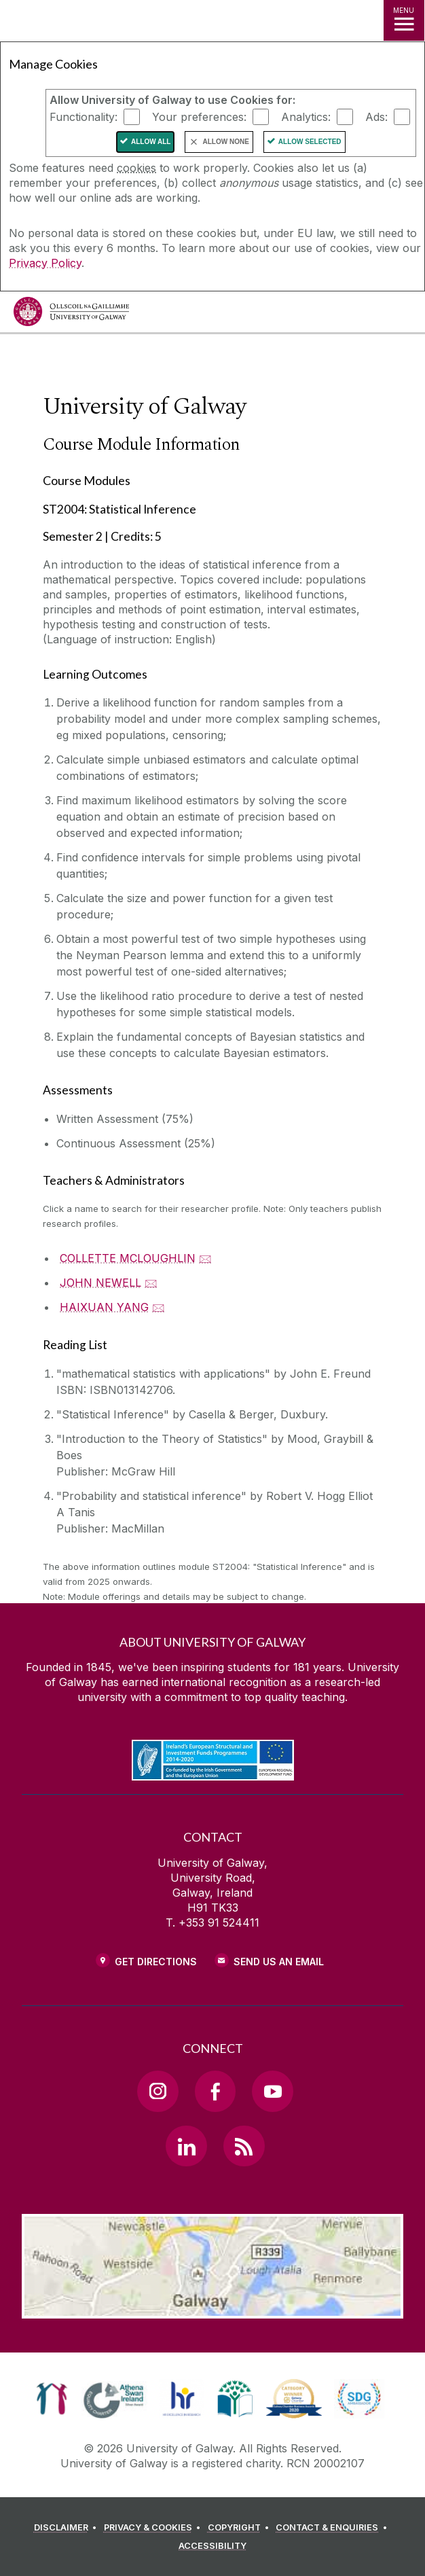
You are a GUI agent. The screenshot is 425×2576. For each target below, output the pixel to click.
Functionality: (83, 117)
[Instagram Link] (157, 2091)
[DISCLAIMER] (67, 2528)
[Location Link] (212, 2308)
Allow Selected (309, 141)
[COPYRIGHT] (241, 2528)
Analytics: (306, 117)
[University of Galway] (71, 315)
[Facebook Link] (215, 2091)
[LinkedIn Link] (186, 2146)
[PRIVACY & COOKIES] (154, 2528)
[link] (52, 2398)
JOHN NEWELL (100, 1282)
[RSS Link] (243, 2146)
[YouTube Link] (272, 2091)
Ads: (376, 117)
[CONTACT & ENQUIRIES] (333, 2528)
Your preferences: (199, 117)
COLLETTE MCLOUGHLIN (128, 1258)
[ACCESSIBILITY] (212, 2546)
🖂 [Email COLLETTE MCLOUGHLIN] (205, 1258)
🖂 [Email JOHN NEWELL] (151, 1282)
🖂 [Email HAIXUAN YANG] (158, 1307)
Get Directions (156, 1961)
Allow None (225, 141)
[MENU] (404, 20)
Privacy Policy (45, 263)
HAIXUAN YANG (104, 1307)
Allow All (151, 141)
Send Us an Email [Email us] (279, 1961)
